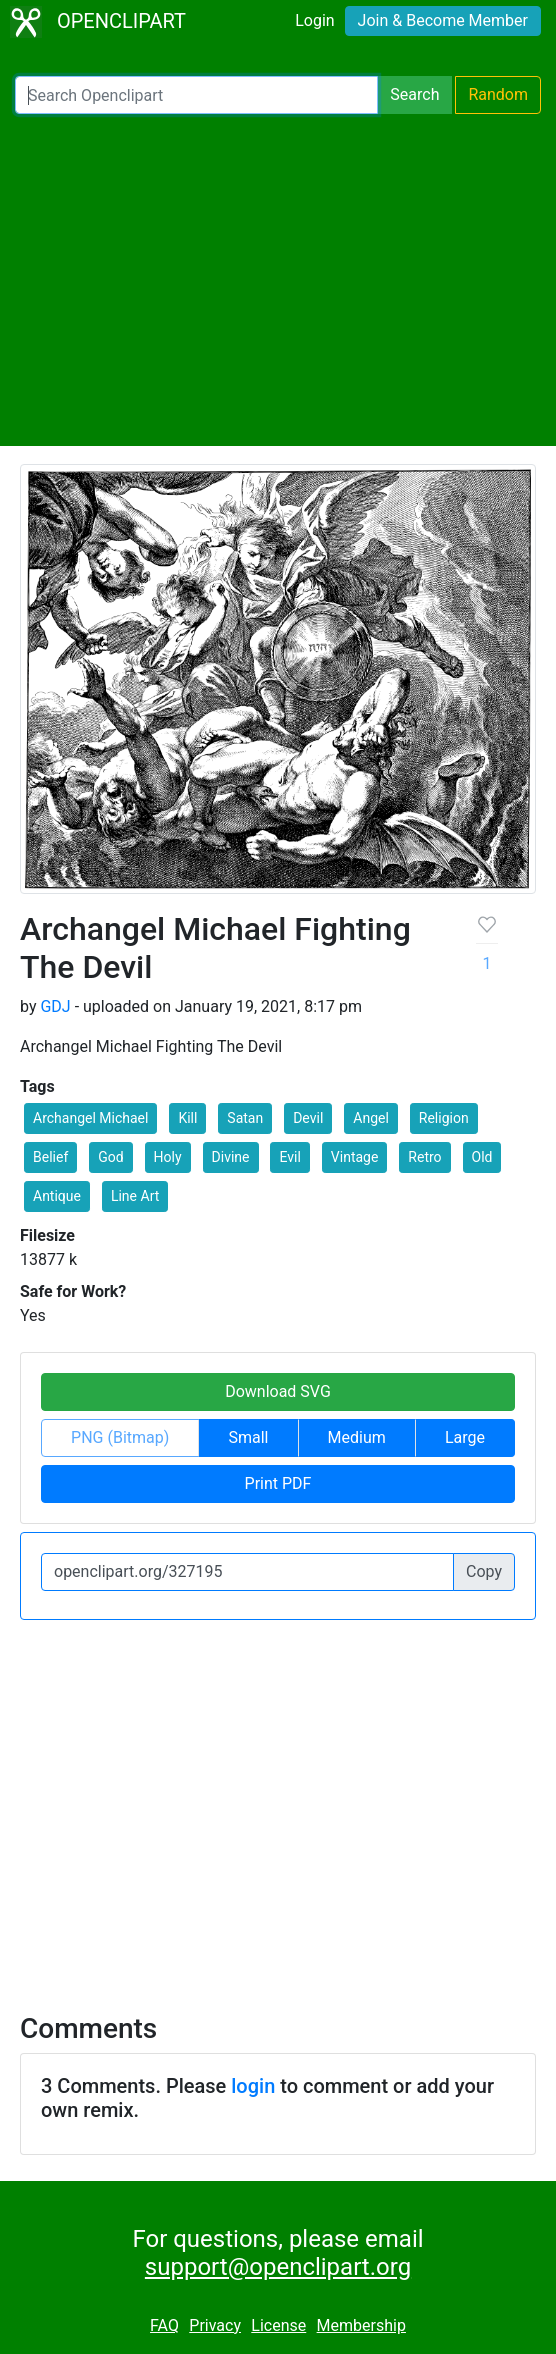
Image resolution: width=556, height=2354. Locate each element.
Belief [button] (50, 1157)
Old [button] (482, 1157)
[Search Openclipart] (196, 95)
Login (314, 20)
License (278, 2325)
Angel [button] (371, 1118)
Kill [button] (187, 1118)
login (253, 2086)
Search (414, 94)
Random (498, 94)
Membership (361, 2325)
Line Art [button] (135, 1196)
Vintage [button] (355, 1157)
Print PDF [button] (278, 1483)
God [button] (110, 1157)
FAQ (164, 2325)
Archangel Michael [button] (90, 1118)
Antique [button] (57, 1196)
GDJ (55, 1006)
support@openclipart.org (278, 2267)
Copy (484, 1571)
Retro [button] (424, 1157)
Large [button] (465, 1437)
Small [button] (248, 1437)
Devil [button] (308, 1118)
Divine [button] (231, 1157)
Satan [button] (245, 1118)
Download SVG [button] (278, 1391)
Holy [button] (168, 1157)
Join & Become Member (443, 20)
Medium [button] (357, 1437)
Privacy (215, 2325)
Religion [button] (444, 1118)
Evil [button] (289, 1157)
